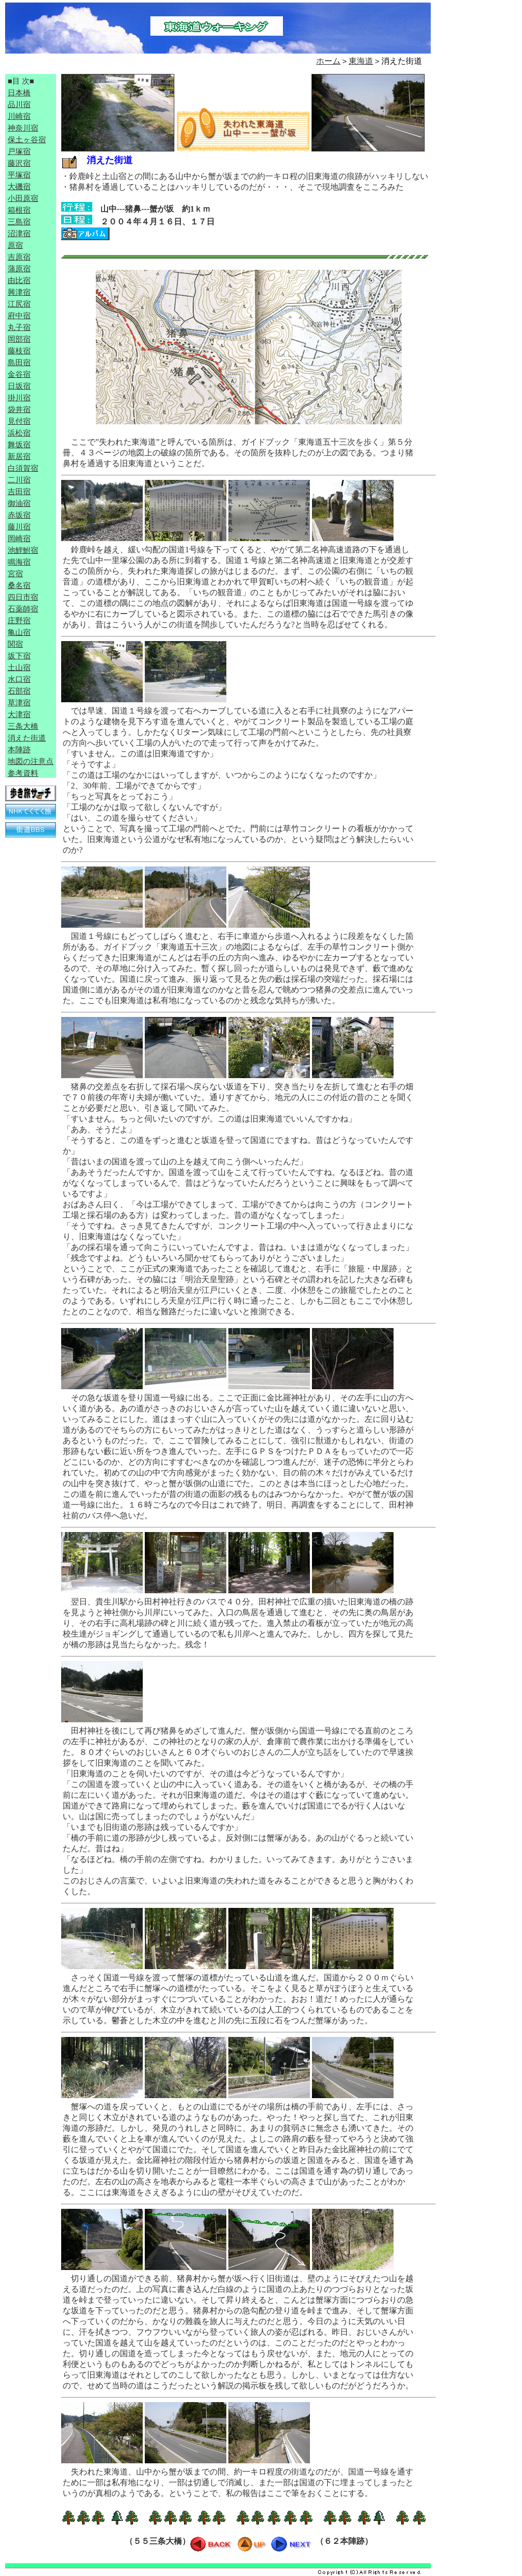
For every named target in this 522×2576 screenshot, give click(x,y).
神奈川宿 (23, 128)
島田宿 (19, 363)
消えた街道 (27, 738)
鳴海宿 (19, 562)
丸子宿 (19, 327)
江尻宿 (19, 304)
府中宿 (19, 316)
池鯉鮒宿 (23, 550)
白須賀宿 (23, 468)
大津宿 (19, 714)
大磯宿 (19, 187)
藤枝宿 (19, 351)
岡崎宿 (19, 538)
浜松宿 (19, 433)
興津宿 (19, 292)
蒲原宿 (19, 269)
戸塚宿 (19, 151)
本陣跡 (19, 750)
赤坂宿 (19, 515)
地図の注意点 (31, 761)
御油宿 (19, 503)
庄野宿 (19, 621)
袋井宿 (19, 409)
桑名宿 (19, 585)
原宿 (15, 245)
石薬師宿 (23, 609)
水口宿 (19, 679)
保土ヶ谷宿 (27, 140)
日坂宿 (19, 386)
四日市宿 (23, 597)
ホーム (328, 61)
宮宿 (15, 574)
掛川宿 (19, 398)
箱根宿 (19, 210)
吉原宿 (19, 257)
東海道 (361, 61)
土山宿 (19, 668)
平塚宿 (19, 175)
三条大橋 (23, 726)
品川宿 (19, 104)
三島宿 (19, 222)
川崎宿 (19, 116)
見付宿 (19, 421)
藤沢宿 (19, 163)
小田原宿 (23, 198)
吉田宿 (19, 492)
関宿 (15, 644)
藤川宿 (19, 527)
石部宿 (19, 691)
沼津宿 (19, 233)
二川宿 (19, 480)
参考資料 (23, 773)
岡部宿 (19, 339)
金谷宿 (19, 374)
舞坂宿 (19, 445)
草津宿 (19, 703)
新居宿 (19, 456)
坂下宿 (19, 656)
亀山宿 (19, 632)
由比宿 (19, 280)
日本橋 (19, 93)
